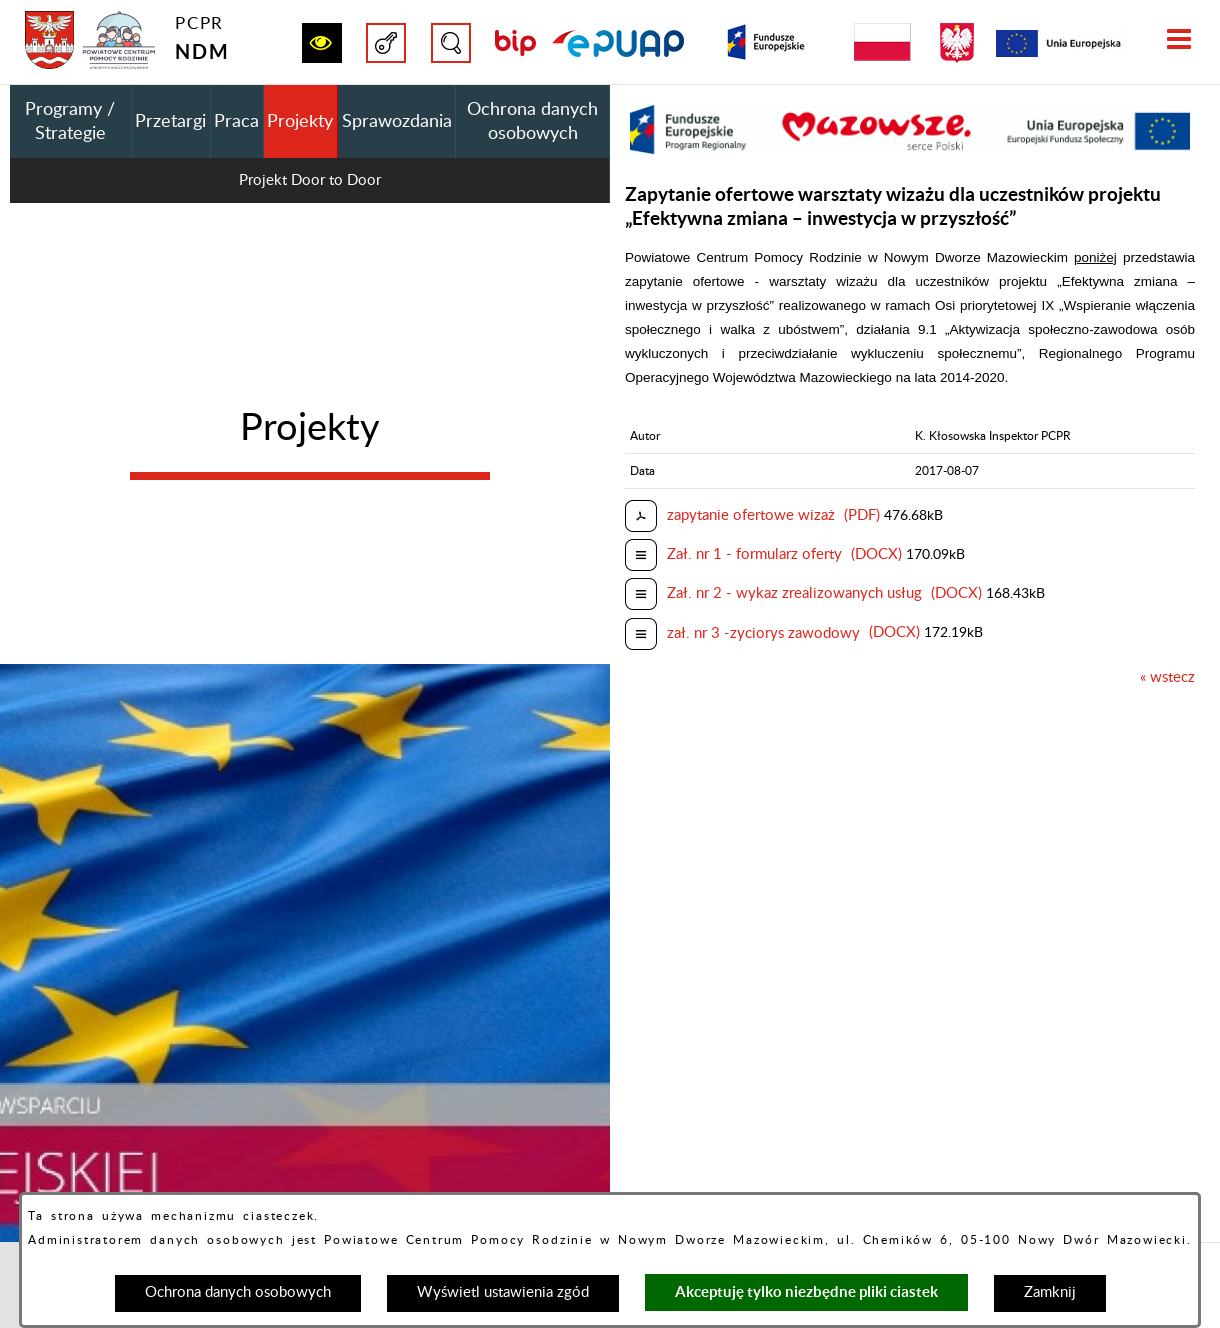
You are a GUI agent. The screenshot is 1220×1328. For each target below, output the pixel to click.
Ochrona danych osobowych (238, 1292)
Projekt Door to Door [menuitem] (310, 180)
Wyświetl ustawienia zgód (503, 1292)
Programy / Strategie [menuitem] (70, 122)
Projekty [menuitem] (300, 122)
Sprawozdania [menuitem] (397, 122)
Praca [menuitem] (236, 122)
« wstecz (1167, 677)
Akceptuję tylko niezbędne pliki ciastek (806, 1291)
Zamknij (1050, 1292)
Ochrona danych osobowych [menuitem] (532, 122)
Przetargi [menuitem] (170, 122)
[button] (322, 43)
